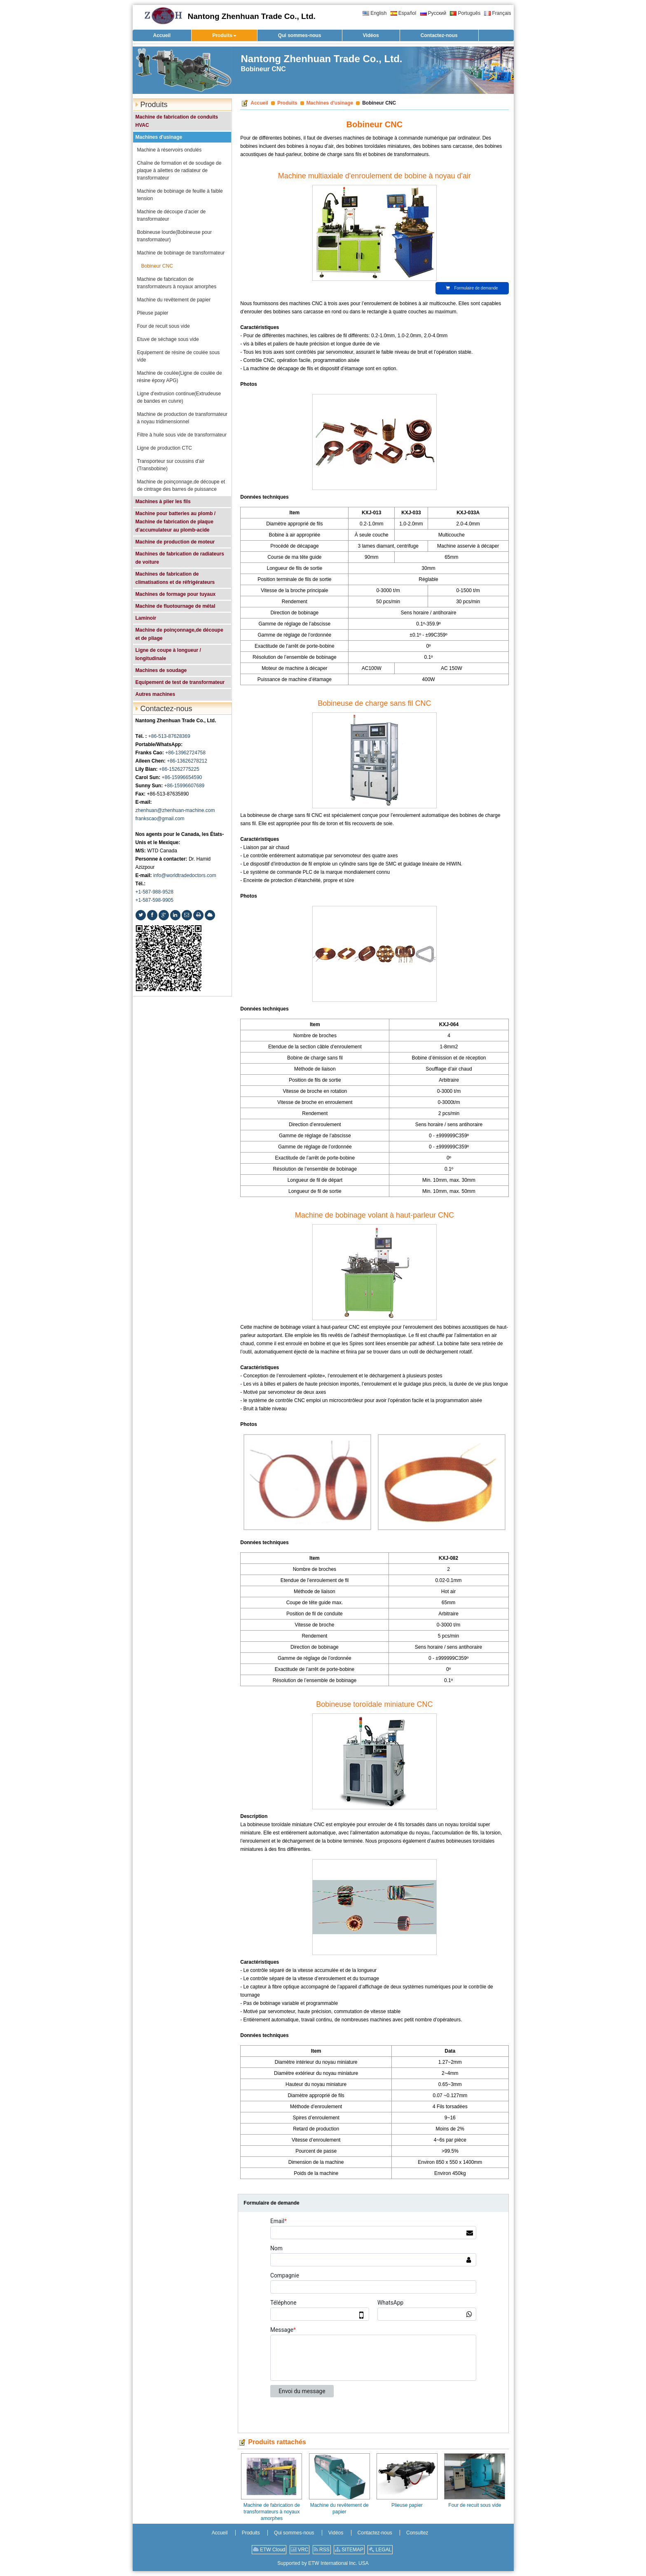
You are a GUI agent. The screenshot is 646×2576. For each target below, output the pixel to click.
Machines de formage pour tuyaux (176, 594)
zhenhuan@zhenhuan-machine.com (175, 810)
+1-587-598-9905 (154, 900)
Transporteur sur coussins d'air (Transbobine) (171, 464)
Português (465, 13)
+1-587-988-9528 (154, 892)
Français (497, 13)
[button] (224, 35)
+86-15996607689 (184, 786)
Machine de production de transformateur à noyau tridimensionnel (182, 418)
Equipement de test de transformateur (180, 682)
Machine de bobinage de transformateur (181, 253)
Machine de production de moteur (175, 542)
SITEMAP (349, 2550)
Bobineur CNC (157, 266)
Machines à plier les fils (163, 501)
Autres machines (156, 694)
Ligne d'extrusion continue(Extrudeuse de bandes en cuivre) (179, 397)
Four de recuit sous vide (474, 2505)
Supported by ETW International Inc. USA (322, 2563)
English (374, 13)
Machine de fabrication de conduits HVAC (177, 121)
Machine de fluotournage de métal (175, 606)
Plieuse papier (407, 2505)
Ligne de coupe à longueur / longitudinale (168, 654)
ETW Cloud (269, 2550)
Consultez (417, 2533)
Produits (287, 103)
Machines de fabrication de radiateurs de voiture (180, 558)
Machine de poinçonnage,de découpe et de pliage (179, 634)
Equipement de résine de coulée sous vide (178, 356)
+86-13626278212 (187, 761)
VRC (300, 2550)
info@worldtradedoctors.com (184, 875)
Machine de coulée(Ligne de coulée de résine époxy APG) (179, 376)
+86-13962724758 (185, 753)
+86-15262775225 (179, 769)
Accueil (259, 103)
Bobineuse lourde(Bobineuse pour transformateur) (174, 236)
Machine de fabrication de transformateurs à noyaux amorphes (271, 2511)
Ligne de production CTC (164, 448)
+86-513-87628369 (169, 736)
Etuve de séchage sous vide (168, 339)
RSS (322, 2550)
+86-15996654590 (182, 777)
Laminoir (146, 618)
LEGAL (380, 2550)
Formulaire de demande (472, 288)
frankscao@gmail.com (160, 818)
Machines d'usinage (330, 103)
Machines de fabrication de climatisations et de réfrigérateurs (175, 578)
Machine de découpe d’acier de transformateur (171, 215)
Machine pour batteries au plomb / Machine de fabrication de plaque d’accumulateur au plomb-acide (176, 522)
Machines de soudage (161, 670)
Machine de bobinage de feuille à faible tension (180, 194)
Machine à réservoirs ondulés (169, 150)
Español (403, 13)
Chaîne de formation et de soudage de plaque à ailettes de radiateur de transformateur (179, 170)
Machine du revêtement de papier (339, 2508)
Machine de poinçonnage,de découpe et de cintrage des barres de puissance (181, 485)
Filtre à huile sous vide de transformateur (182, 435)
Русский (433, 13)
